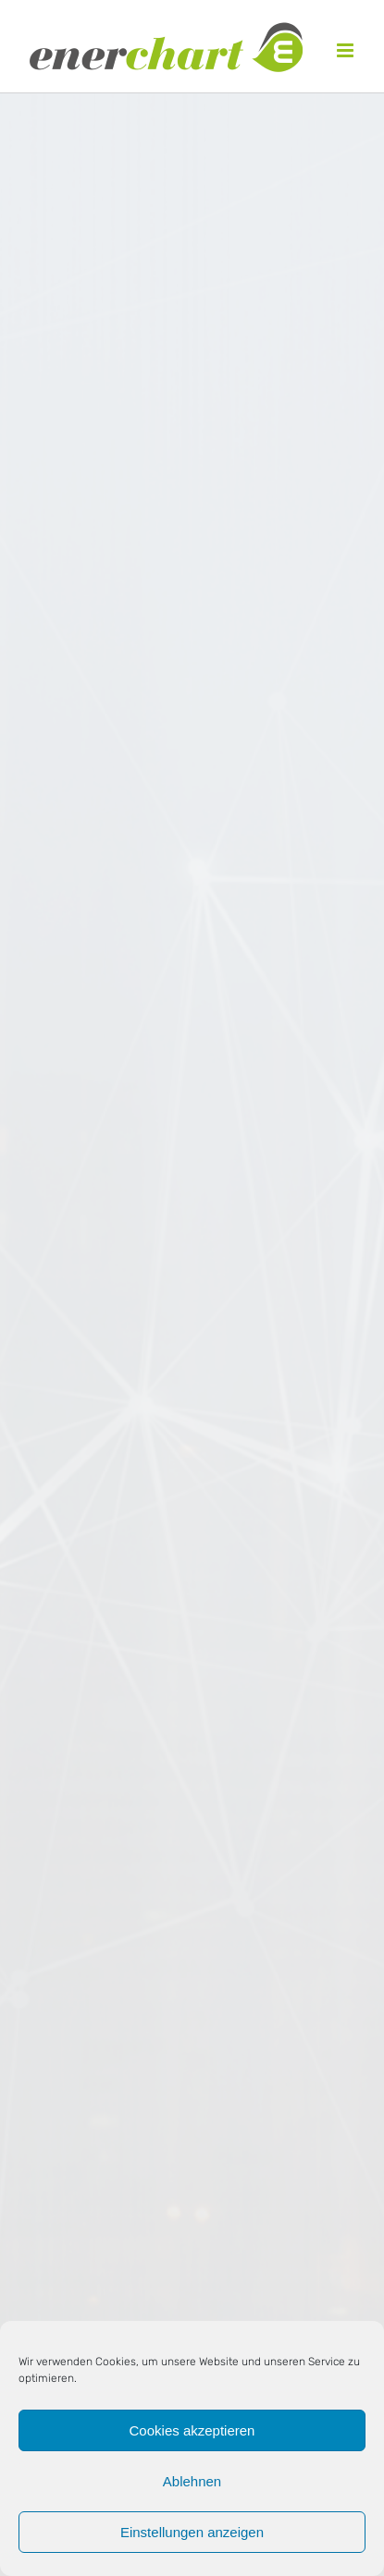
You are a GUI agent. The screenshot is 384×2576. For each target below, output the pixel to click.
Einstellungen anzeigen (192, 2532)
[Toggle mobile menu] (346, 50)
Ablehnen (192, 2481)
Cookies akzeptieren (192, 2430)
